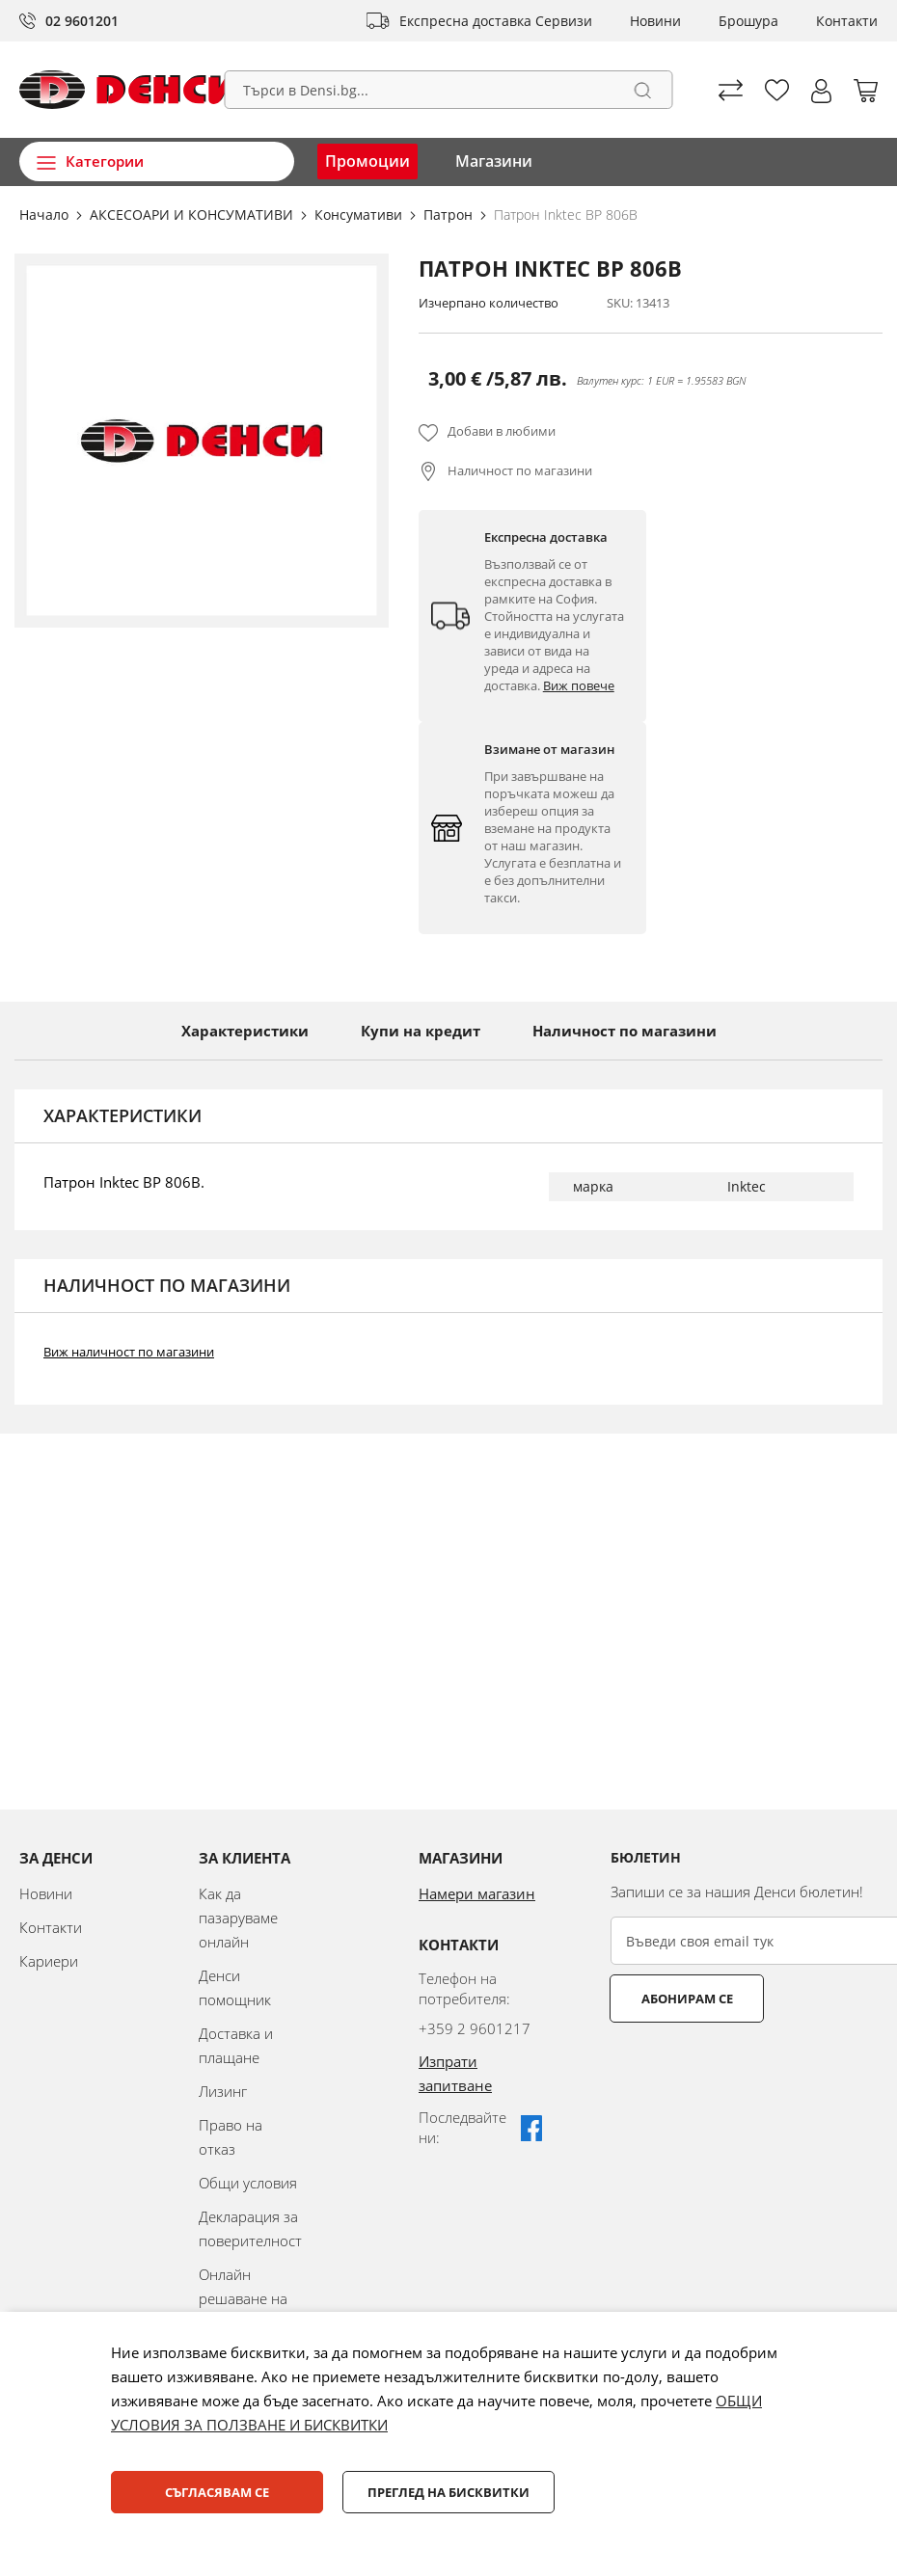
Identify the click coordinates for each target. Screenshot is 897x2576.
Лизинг (223, 2091)
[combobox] (449, 89)
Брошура (748, 21)
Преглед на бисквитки (448, 2492)
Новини (655, 21)
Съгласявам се (217, 2492)
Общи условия (248, 2182)
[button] (821, 91)
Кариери (48, 1961)
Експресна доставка (465, 21)
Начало (45, 214)
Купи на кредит (420, 1030)
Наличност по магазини (520, 470)
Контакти (847, 21)
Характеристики (245, 1030)
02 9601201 (82, 21)
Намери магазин (477, 1893)
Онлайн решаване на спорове (243, 2298)
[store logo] (128, 89)
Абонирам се (687, 1998)
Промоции (367, 161)
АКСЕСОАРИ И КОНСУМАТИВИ (193, 214)
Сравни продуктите (731, 90)
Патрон (449, 214)
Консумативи (360, 214)
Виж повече (578, 685)
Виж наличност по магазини (128, 1351)
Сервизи (563, 21)
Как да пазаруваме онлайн (238, 1917)
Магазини (493, 161)
